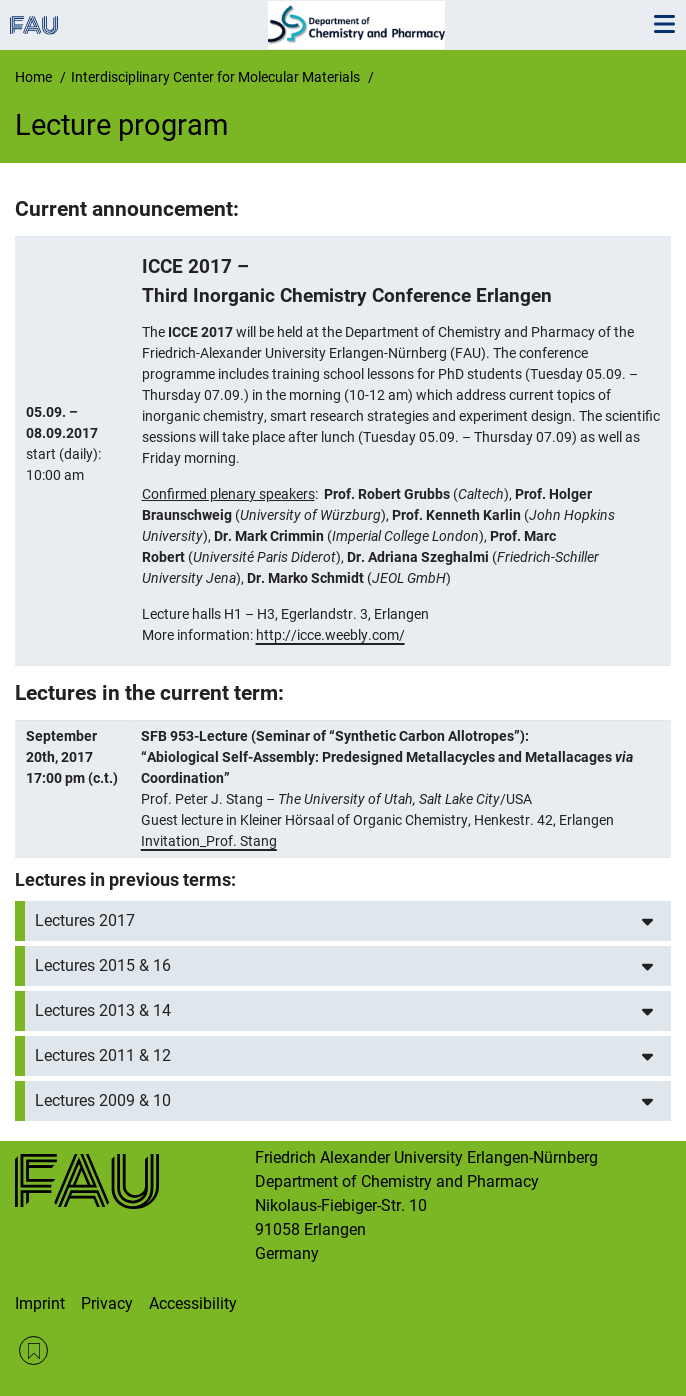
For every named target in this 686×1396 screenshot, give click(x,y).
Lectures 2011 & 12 (103, 1055)
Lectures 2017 (85, 920)
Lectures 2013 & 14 (103, 1010)
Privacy (107, 1303)
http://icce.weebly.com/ (330, 635)
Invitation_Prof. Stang (209, 841)
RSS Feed (33, 1350)
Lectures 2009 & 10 (103, 1100)
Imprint (40, 1303)
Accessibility (193, 1303)
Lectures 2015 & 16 (103, 965)
